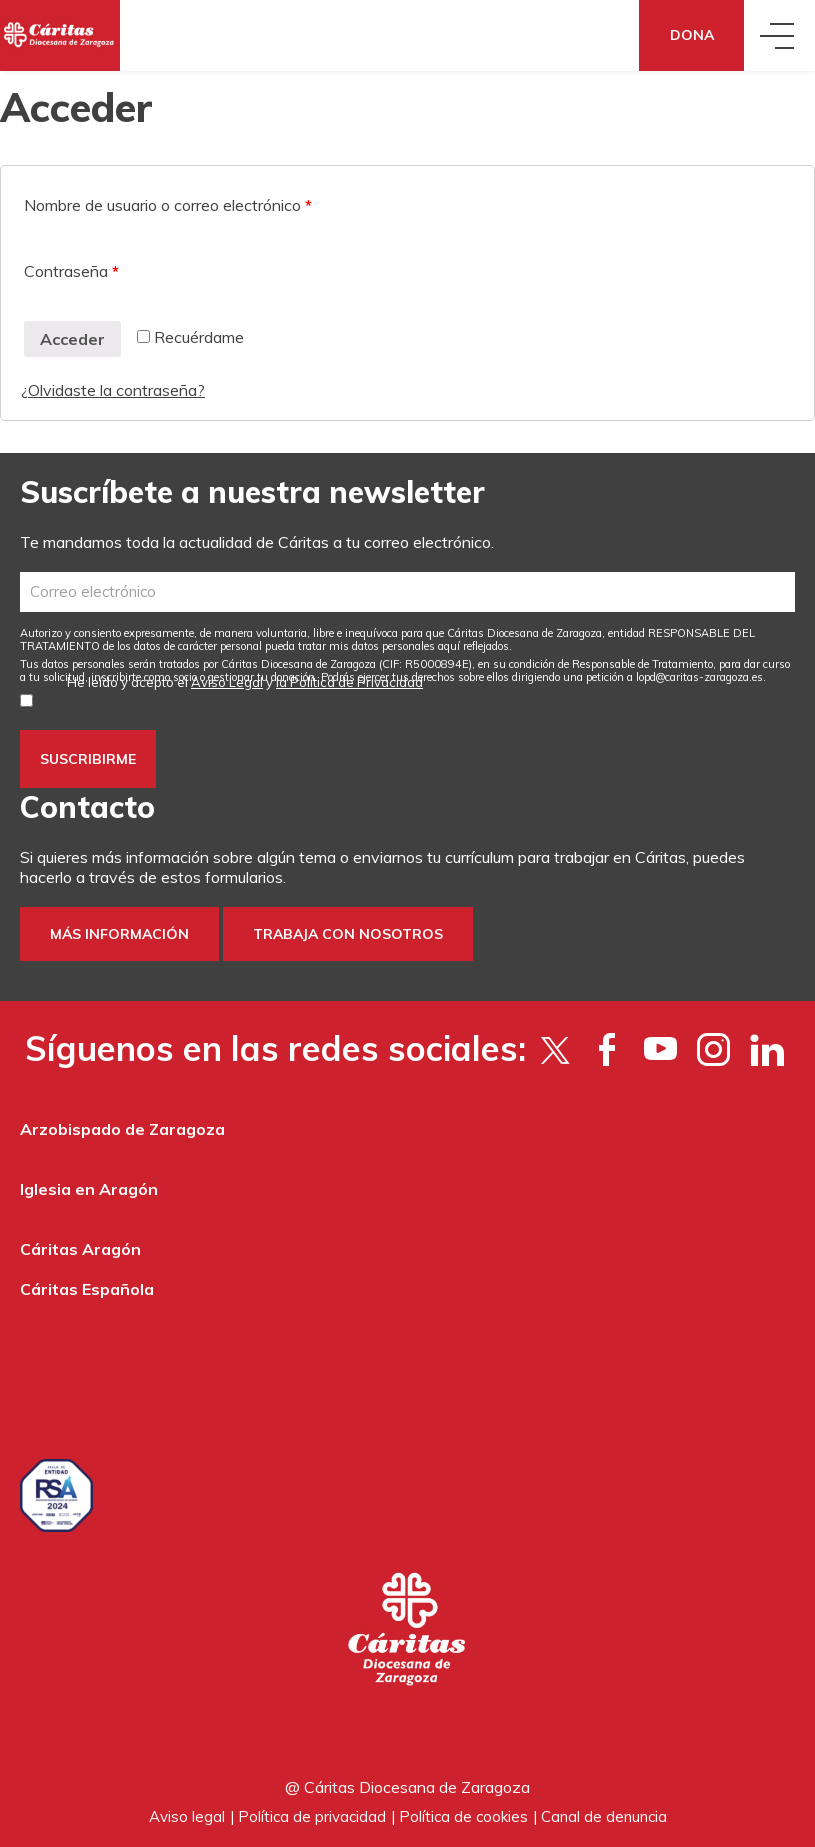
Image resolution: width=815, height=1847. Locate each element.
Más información (119, 934)
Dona (692, 35)
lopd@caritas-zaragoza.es (699, 677)
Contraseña (71, 271)
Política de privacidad (312, 1816)
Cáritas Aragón (80, 1249)
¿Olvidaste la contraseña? (113, 390)
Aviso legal (187, 1816)
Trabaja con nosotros (348, 934)
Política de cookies (463, 1816)
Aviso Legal (227, 682)
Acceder (72, 339)
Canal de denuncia (604, 1816)
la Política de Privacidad (349, 682)
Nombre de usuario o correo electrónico (168, 205)
